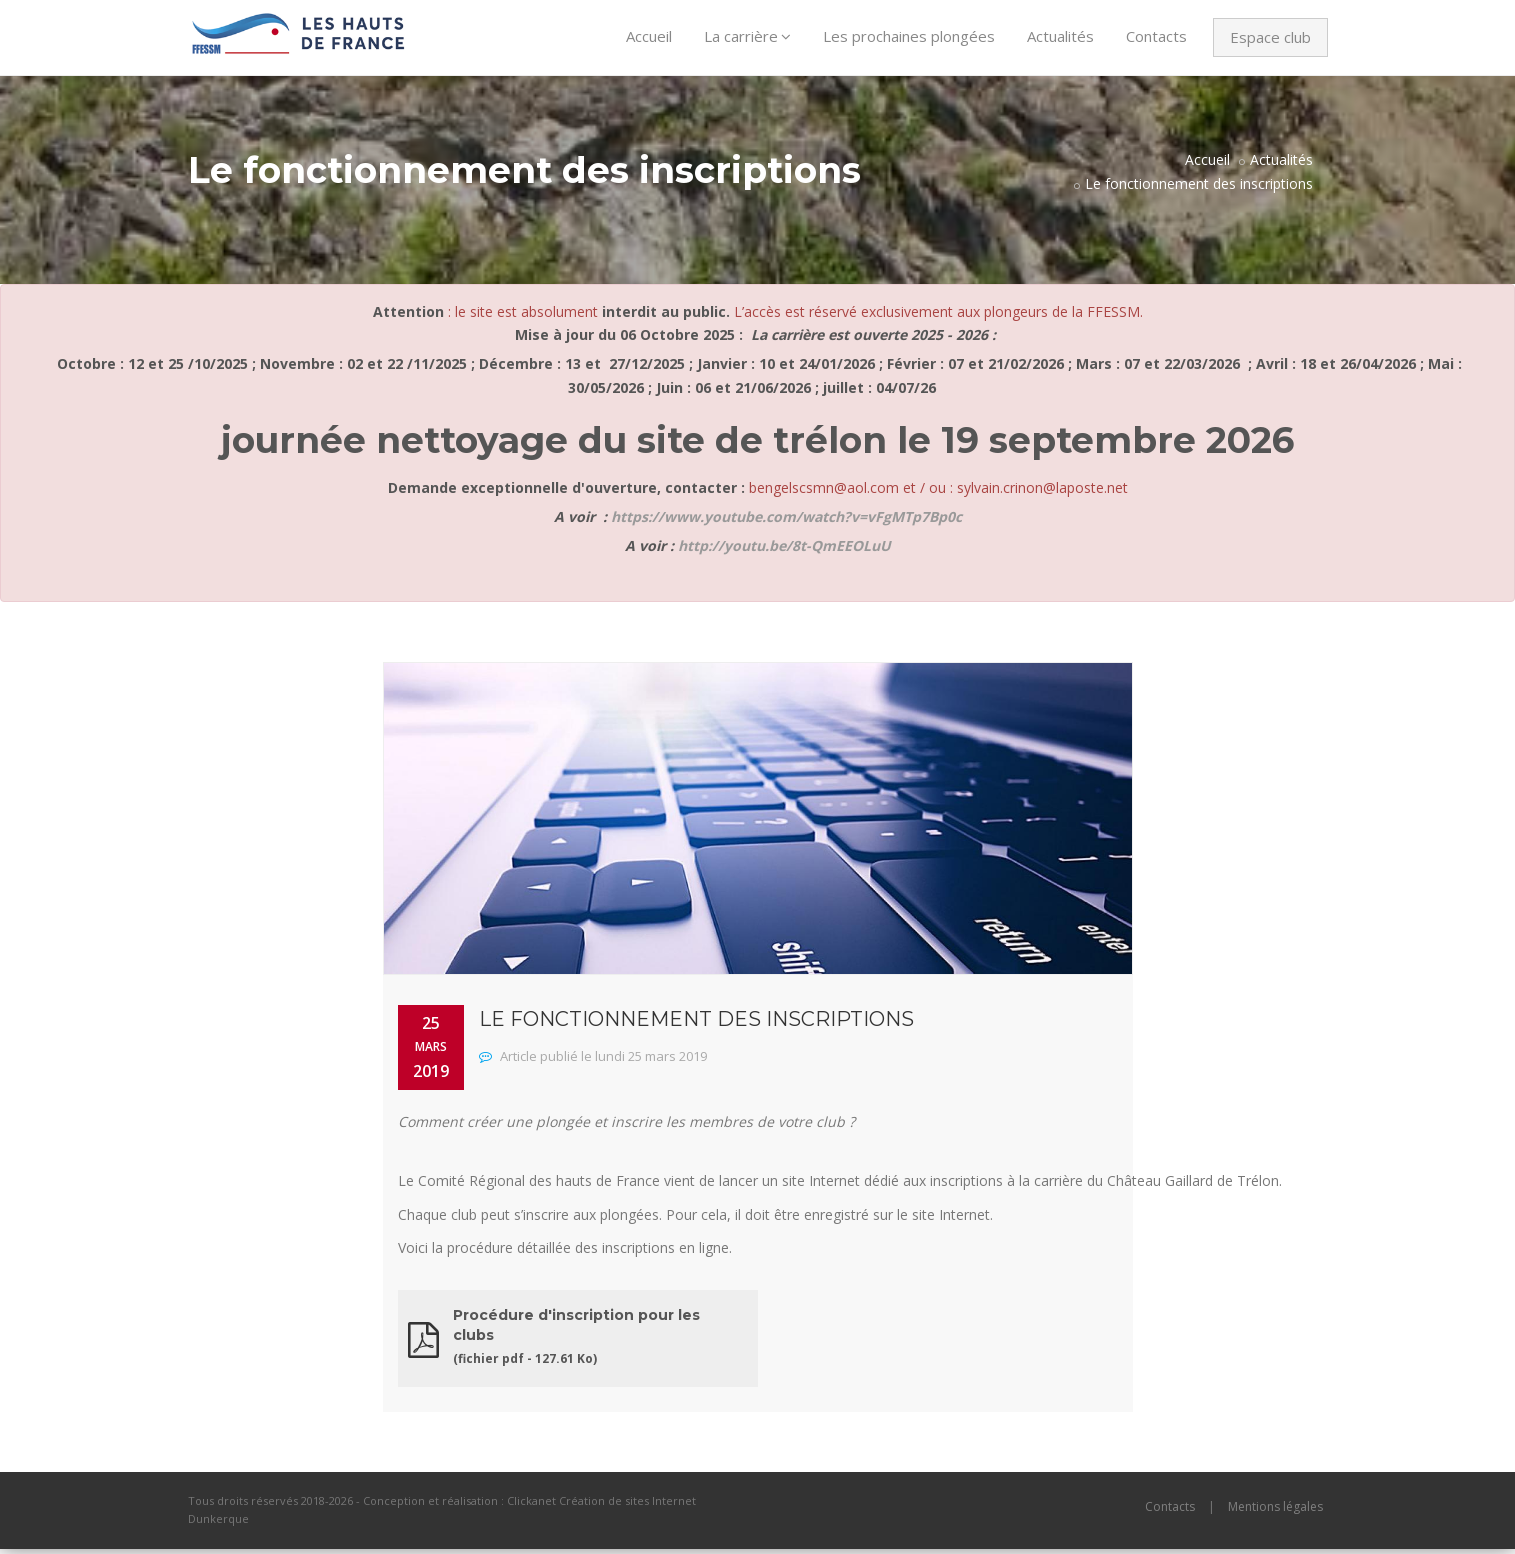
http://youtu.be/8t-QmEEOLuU (784, 550)
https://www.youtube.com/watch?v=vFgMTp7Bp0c (786, 521)
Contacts (1156, 36)
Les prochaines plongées (909, 36)
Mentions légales (1275, 1511)
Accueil (649, 36)
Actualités (1060, 36)
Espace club (1270, 37)
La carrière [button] (747, 36)
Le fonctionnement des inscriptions (1199, 188)
